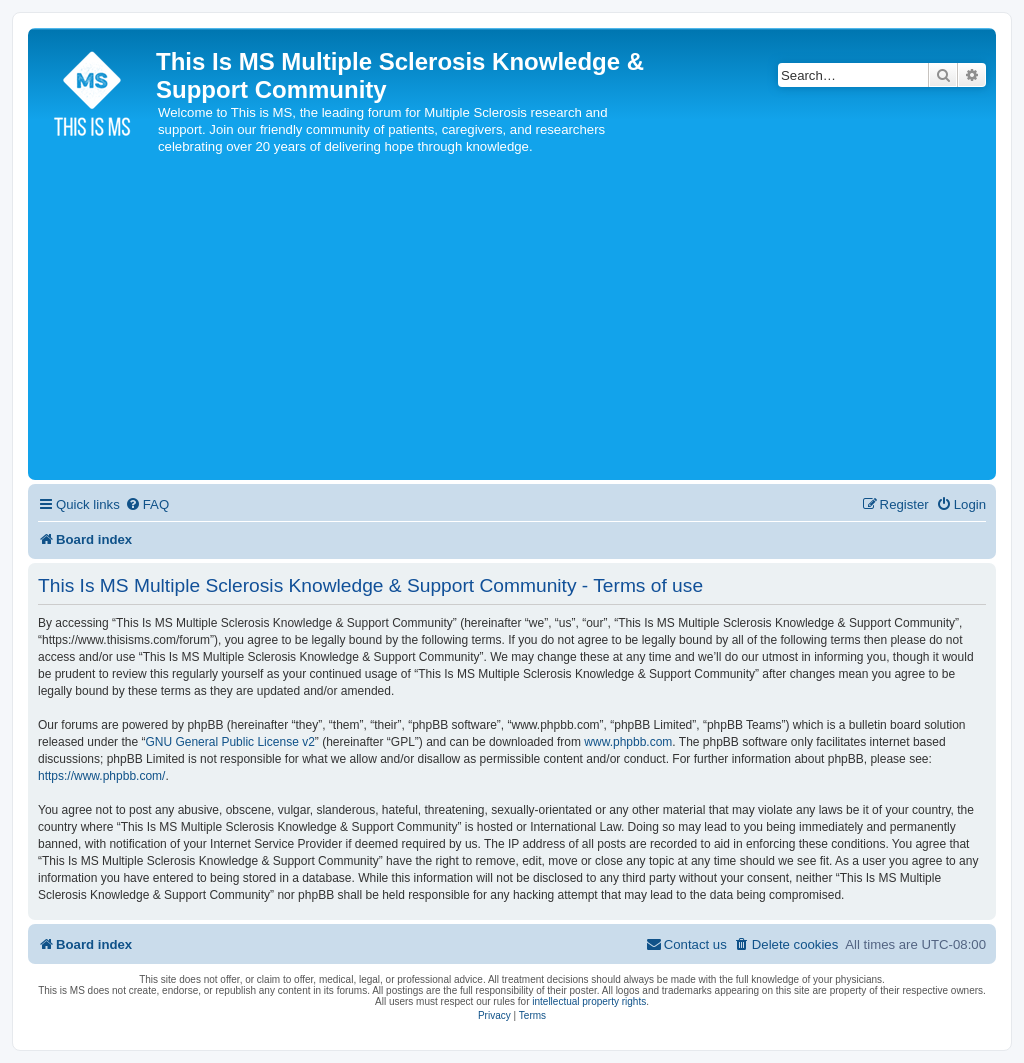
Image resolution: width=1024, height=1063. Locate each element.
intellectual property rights (589, 1001)
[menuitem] (147, 504)
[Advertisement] (512, 325)
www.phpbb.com (628, 742)
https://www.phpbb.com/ (101, 776)
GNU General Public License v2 (229, 742)
